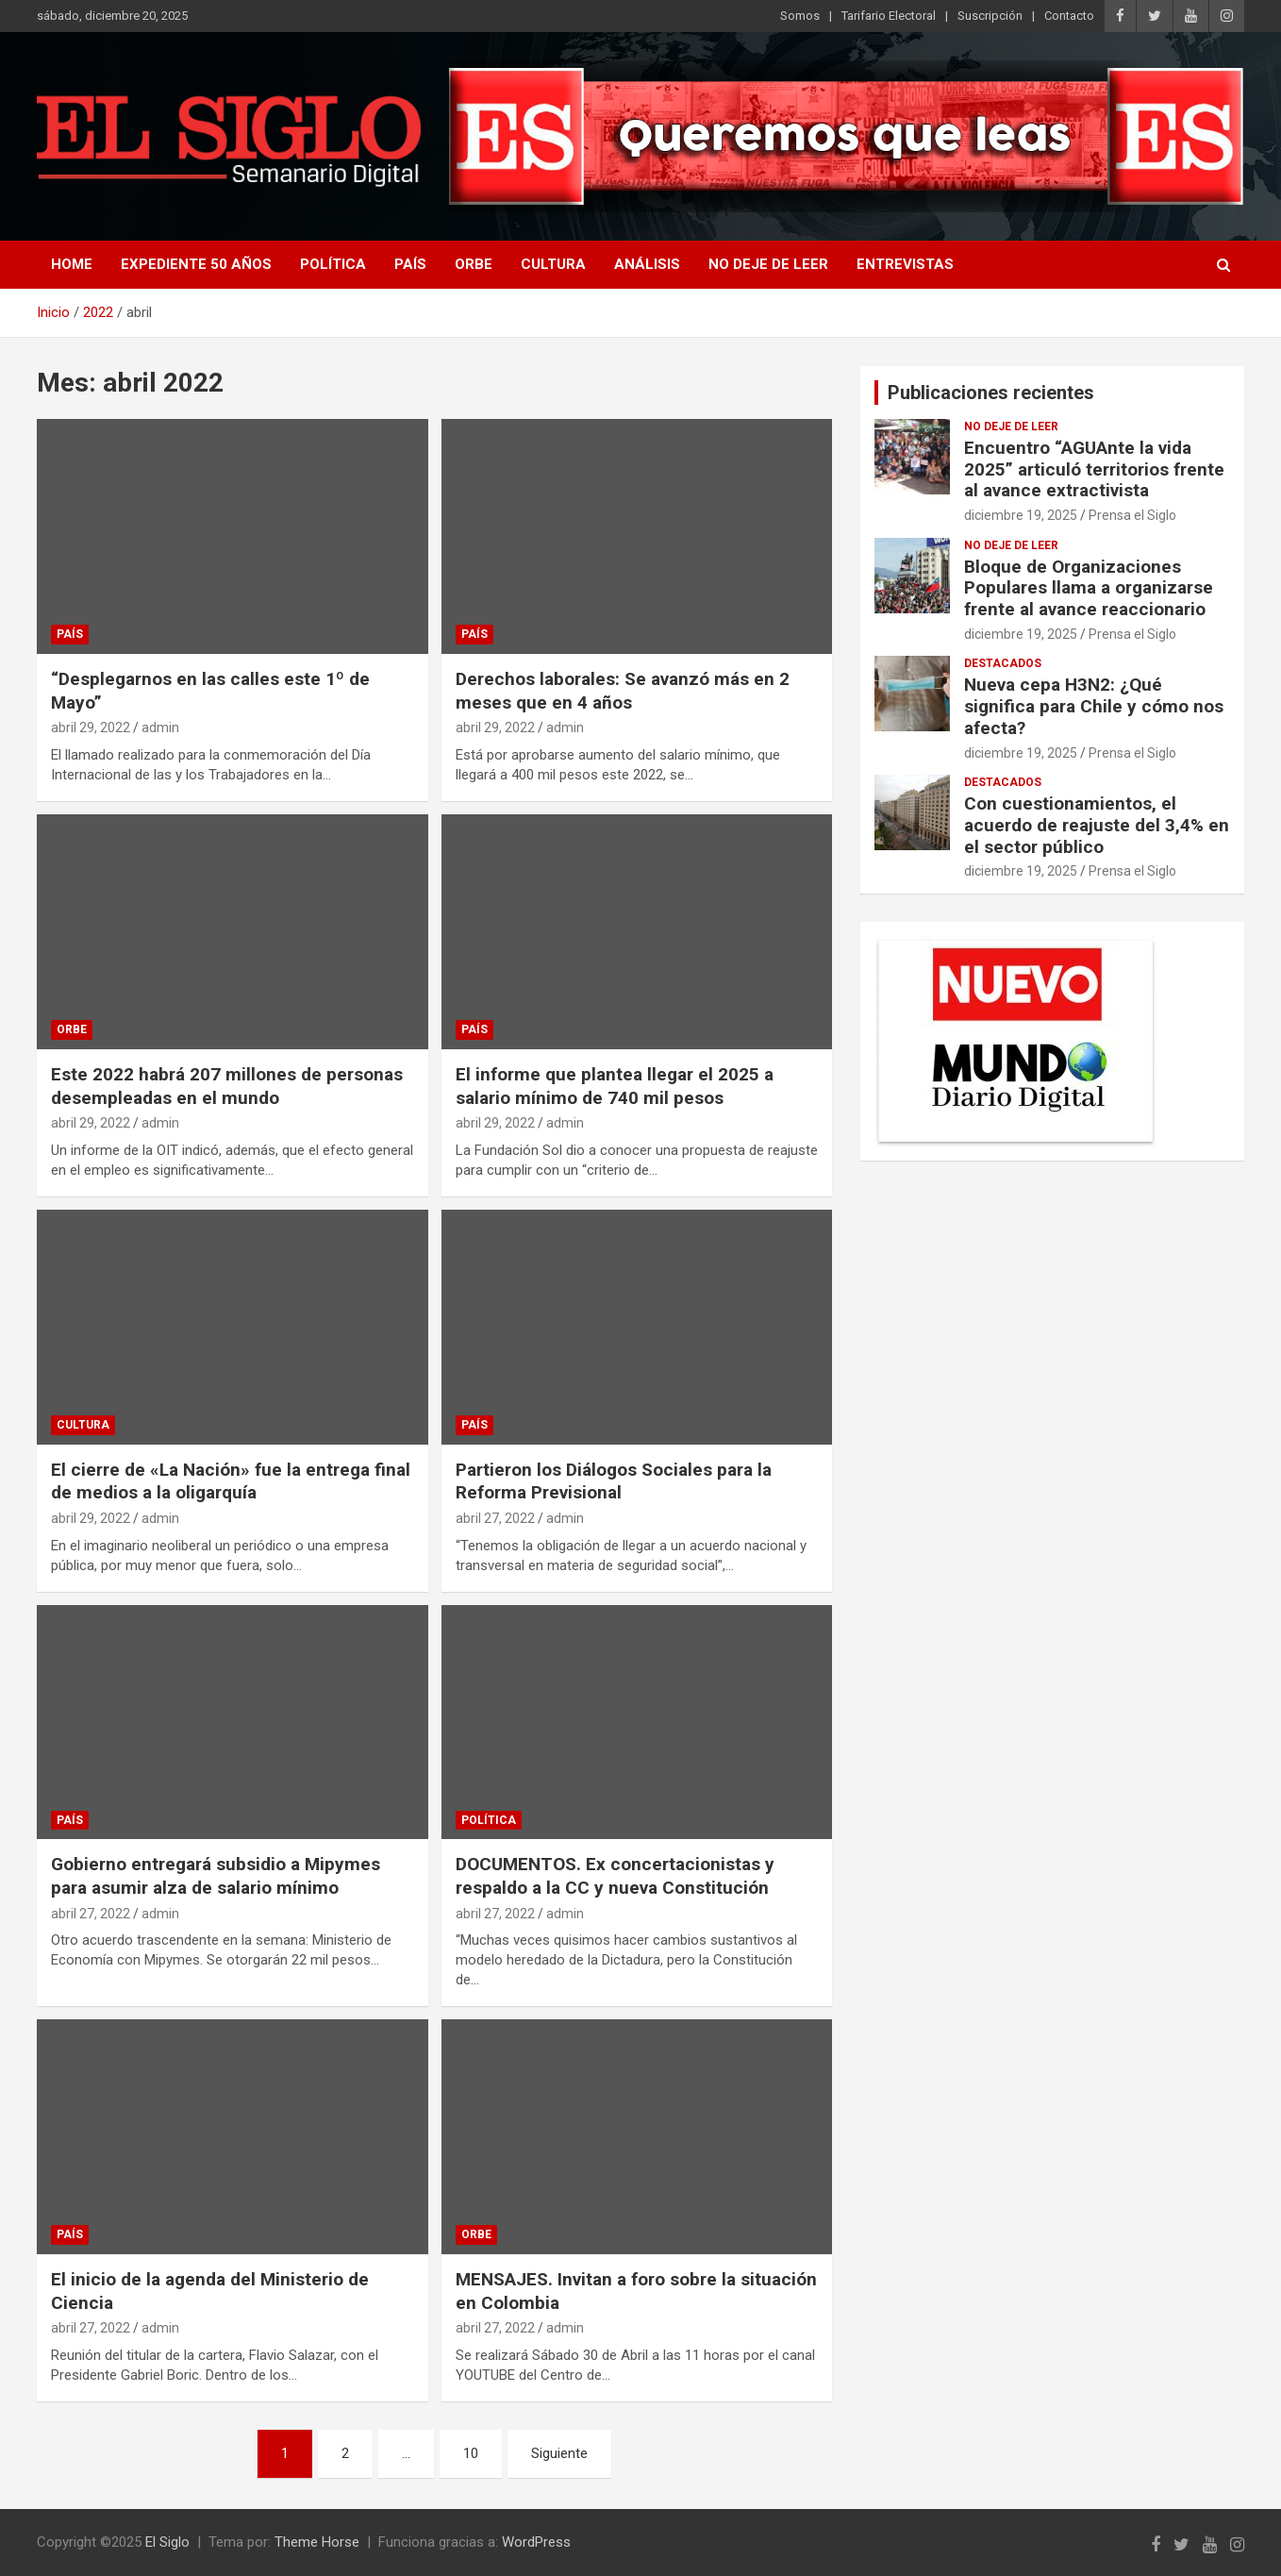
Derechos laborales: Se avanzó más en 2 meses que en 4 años (623, 690)
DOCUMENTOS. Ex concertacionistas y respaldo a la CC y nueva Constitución (615, 1876)
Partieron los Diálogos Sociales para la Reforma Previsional (614, 1481)
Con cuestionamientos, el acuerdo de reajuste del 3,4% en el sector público (1096, 825)
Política (333, 264)
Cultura (553, 264)
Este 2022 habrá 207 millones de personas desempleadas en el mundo (227, 1086)
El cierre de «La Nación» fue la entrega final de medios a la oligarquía (230, 1481)
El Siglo (167, 2542)
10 (470, 2453)
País (410, 264)
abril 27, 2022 (495, 1518)
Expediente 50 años (196, 264)
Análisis (647, 264)
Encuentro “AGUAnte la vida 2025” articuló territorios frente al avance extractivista (1094, 469)
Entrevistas (905, 264)
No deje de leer (768, 264)
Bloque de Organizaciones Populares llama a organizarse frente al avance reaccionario (1088, 588)
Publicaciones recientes (991, 392)
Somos (800, 15)
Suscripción (990, 15)
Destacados (1002, 663)
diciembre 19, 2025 (1020, 515)
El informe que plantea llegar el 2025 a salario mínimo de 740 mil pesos (615, 1086)
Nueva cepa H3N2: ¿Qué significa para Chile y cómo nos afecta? (1093, 706)
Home (71, 264)
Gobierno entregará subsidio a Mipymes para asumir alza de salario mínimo (215, 1876)
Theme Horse (316, 2542)
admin (160, 727)
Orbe (473, 264)
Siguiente (559, 2453)
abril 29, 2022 (90, 727)
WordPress (536, 2542)
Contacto (1069, 15)
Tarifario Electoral (888, 15)
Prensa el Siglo (1132, 515)
